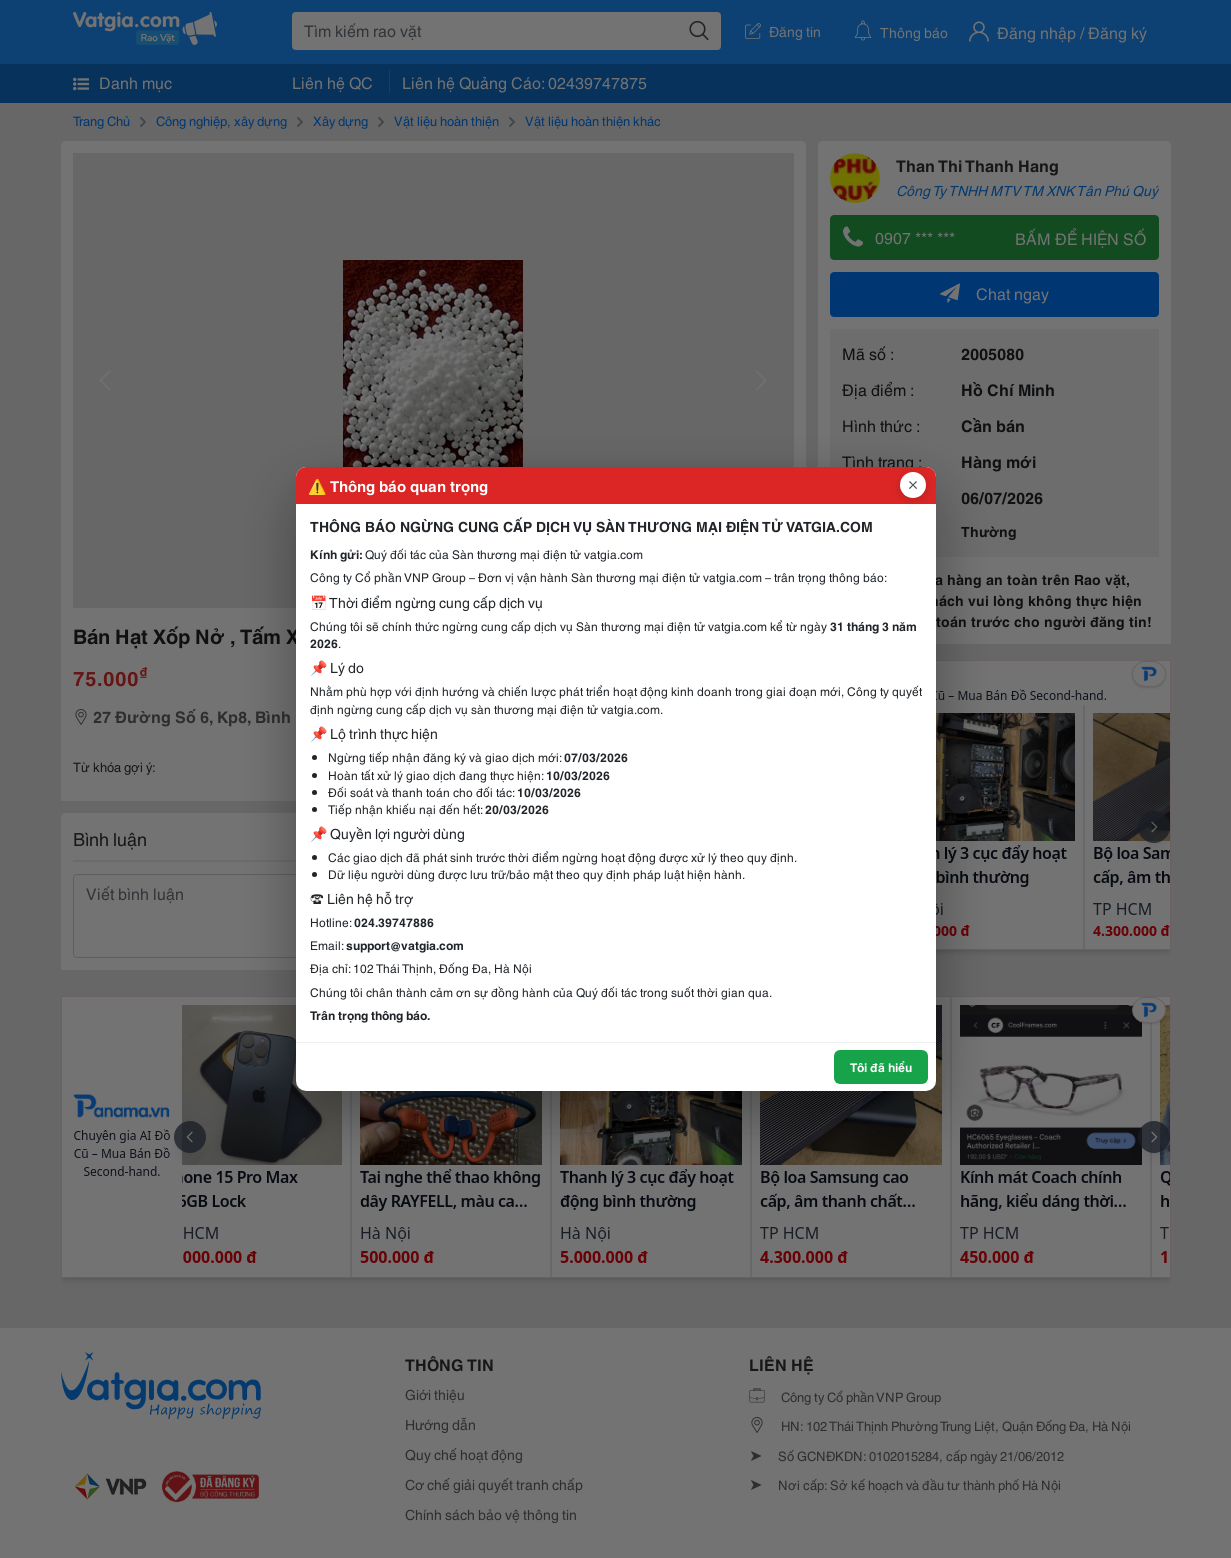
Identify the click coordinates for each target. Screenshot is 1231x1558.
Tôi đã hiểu (881, 1066)
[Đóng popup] (913, 485)
